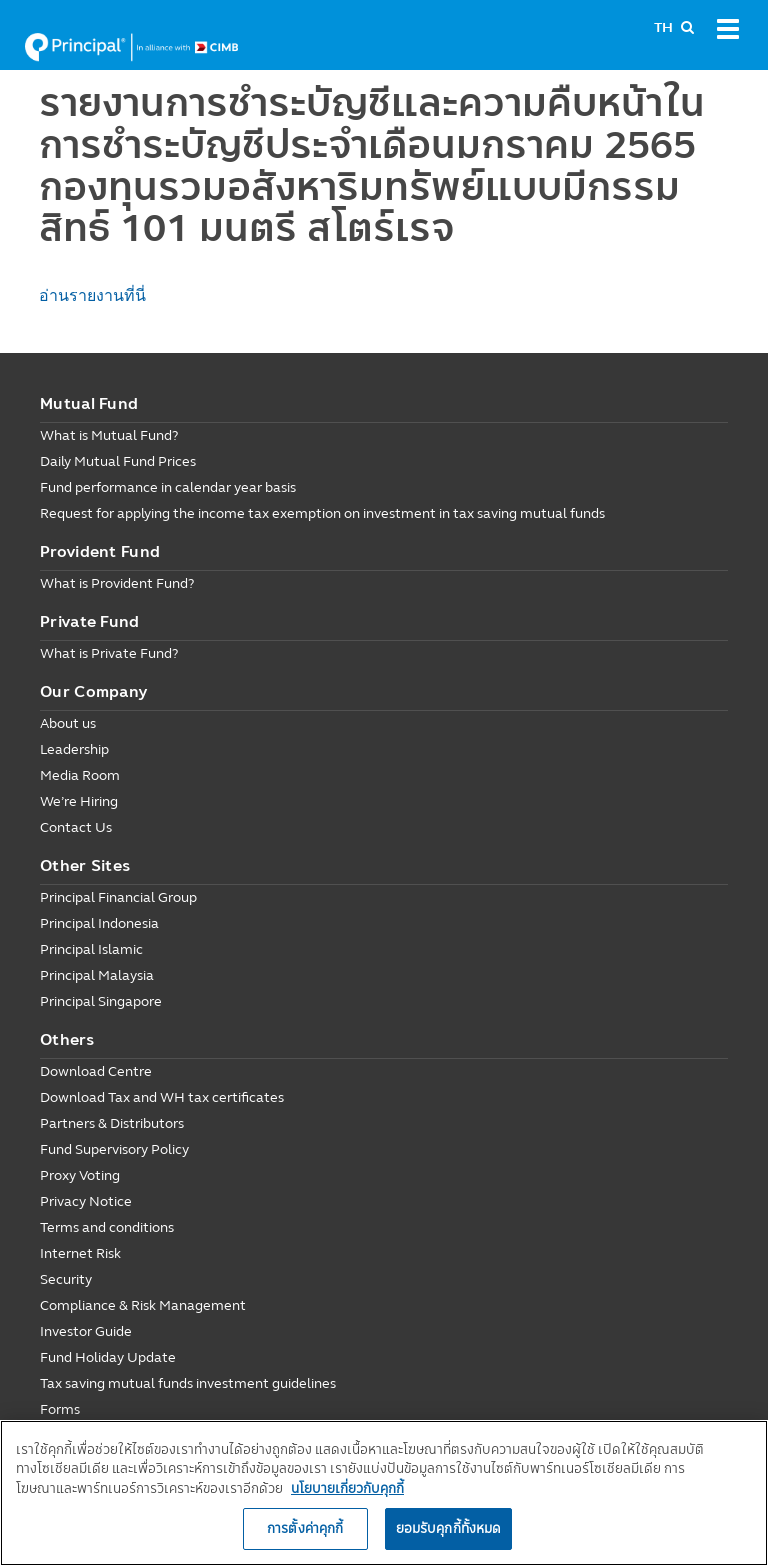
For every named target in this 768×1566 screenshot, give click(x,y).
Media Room (80, 775)
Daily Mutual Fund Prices (118, 461)
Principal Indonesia (99, 923)
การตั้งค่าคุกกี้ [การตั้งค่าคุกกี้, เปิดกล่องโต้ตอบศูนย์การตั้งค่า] (305, 1528)
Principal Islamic (91, 949)
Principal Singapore (101, 1001)
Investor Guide (86, 1331)
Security (66, 1279)
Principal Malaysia (97, 975)
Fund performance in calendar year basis (168, 487)
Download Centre (96, 1071)
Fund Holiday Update (108, 1357)
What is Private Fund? (109, 653)
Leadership (74, 749)
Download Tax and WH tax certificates (162, 1097)
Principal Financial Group (118, 897)
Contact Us (76, 827)
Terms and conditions (107, 1227)
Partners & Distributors (112, 1123)
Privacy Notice (86, 1201)
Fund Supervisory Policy (114, 1149)
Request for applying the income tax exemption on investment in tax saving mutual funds (322, 513)
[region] (384, 1493)
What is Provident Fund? (117, 583)
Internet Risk (80, 1253)
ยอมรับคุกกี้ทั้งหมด (449, 1528)
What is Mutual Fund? (109, 435)
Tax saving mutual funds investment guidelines (188, 1383)
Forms (60, 1409)
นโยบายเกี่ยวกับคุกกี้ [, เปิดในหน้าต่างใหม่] (347, 1488)
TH (663, 27)
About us (68, 723)
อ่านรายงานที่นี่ (92, 295)
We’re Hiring (79, 801)
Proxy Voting (80, 1175)
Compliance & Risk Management (143, 1305)
